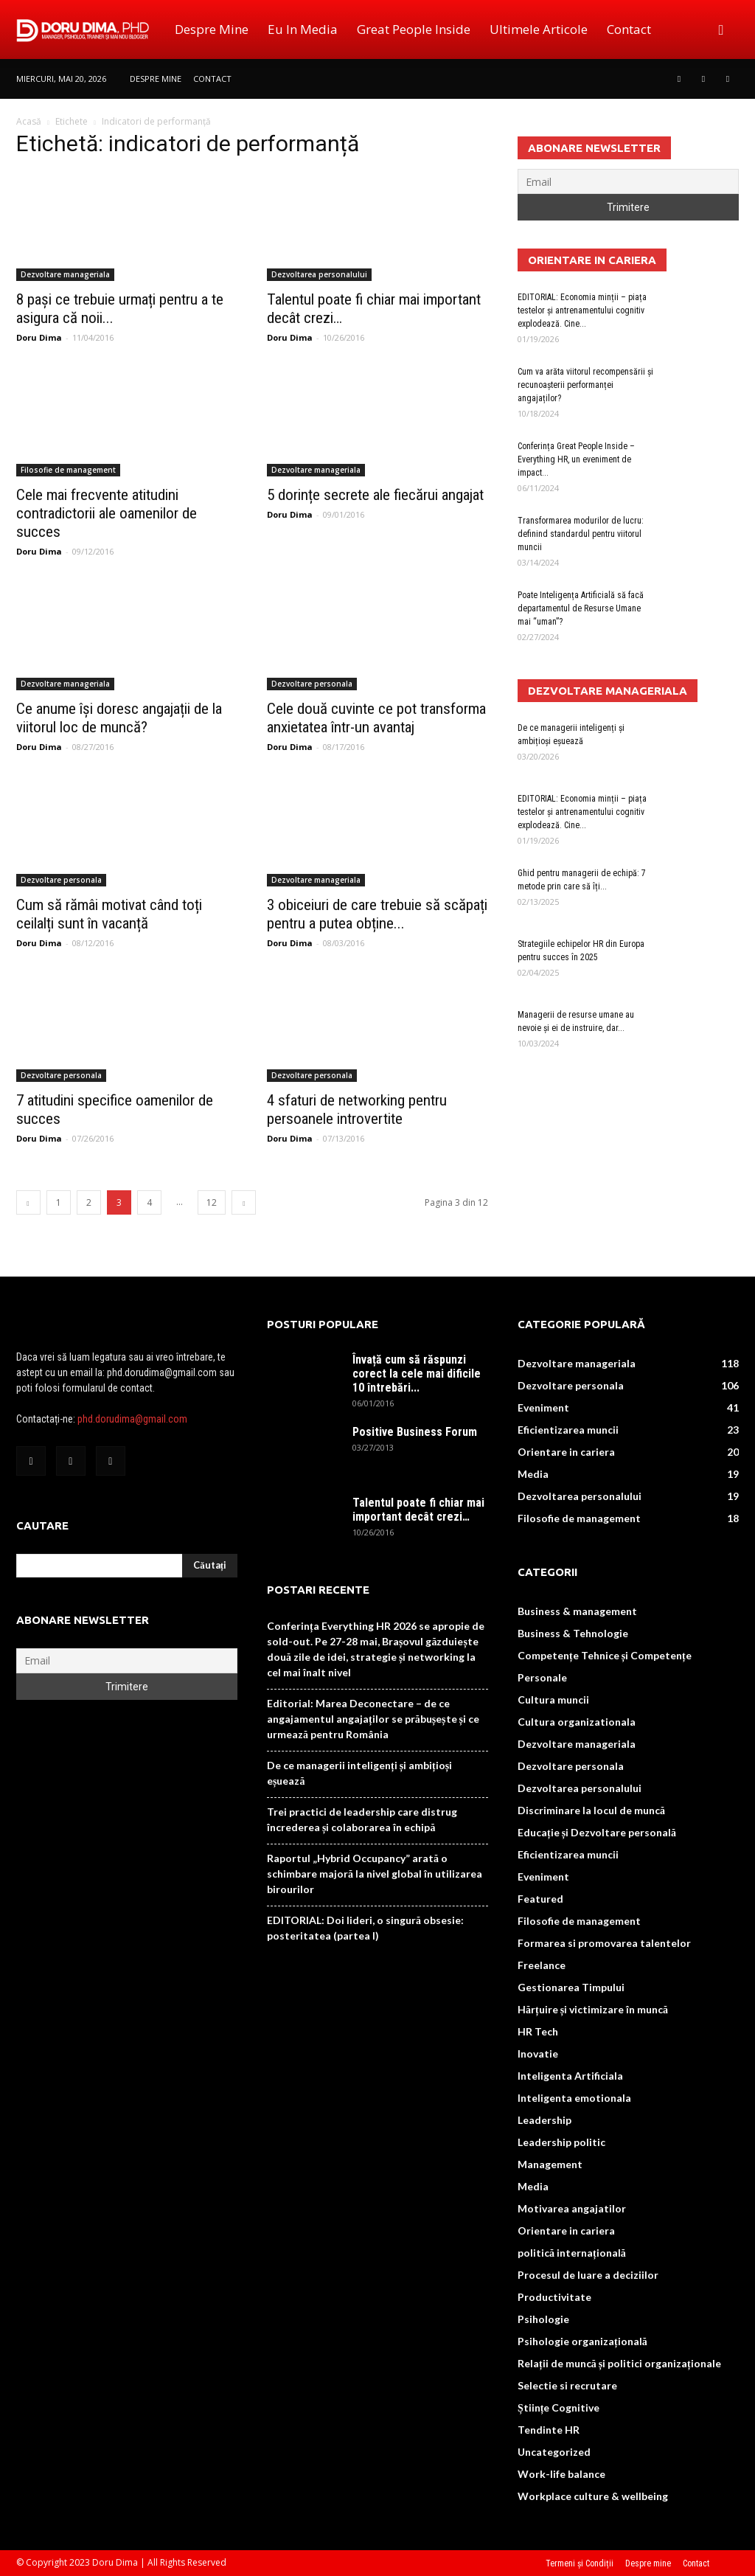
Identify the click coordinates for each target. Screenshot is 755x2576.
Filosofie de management (68, 470)
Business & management (577, 1611)
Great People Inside (413, 29)
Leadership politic (561, 2142)
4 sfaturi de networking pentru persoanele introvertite (357, 1109)
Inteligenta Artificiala (570, 2075)
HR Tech (538, 2031)
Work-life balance (561, 2474)
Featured (540, 1898)
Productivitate (554, 2297)
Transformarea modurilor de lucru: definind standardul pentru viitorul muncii (581, 533)
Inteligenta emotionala (574, 2097)
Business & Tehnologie (573, 1633)
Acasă (28, 121)
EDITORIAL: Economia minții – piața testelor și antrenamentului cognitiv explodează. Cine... (582, 310)
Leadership (544, 2120)
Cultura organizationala (577, 1721)
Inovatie (538, 2053)
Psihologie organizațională (582, 2341)
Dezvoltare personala (311, 683)
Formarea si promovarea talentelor (604, 1943)
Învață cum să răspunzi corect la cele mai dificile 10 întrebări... (416, 1374)
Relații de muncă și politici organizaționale (619, 2363)
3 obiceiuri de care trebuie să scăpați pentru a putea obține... (377, 914)
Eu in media (303, 29)
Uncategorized (554, 2451)
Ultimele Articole (539, 29)
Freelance (542, 1965)
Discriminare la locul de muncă (591, 1810)
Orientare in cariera (566, 1451)
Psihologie (543, 2319)
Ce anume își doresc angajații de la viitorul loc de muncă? (119, 718)
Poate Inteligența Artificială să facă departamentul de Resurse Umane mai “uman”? (581, 608)
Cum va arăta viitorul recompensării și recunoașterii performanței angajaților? (585, 385)
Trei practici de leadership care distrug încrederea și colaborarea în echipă (362, 1819)
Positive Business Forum (414, 1432)
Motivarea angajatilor (572, 2208)
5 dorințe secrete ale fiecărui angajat (375, 495)
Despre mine (211, 29)
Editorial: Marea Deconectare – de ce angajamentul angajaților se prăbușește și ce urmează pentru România (373, 1718)
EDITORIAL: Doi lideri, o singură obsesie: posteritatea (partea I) (365, 1928)
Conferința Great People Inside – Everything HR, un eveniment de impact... (576, 459)
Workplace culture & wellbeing (593, 2496)
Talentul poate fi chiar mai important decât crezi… (418, 1510)
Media (533, 1474)
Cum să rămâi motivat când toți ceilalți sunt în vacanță (109, 914)
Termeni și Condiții (579, 2563)
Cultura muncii (553, 1699)
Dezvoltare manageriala (65, 274)
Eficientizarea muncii (568, 1429)
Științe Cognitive (558, 2407)
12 (211, 1202)
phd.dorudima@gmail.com (132, 1419)
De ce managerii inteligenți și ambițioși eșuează (359, 1773)
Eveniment (543, 1407)
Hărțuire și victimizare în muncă (593, 2009)
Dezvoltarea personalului (319, 274)
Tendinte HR (549, 2429)
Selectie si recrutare (567, 2385)
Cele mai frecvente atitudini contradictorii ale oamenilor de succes (106, 513)
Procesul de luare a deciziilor (588, 2274)
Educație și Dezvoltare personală (597, 1832)
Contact (629, 29)
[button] (721, 29)
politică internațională (572, 2252)
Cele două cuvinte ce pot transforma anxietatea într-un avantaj (376, 718)
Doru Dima (39, 337)
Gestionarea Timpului (571, 1987)
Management (550, 2164)
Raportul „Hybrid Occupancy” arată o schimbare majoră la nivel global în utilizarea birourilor (374, 1873)
